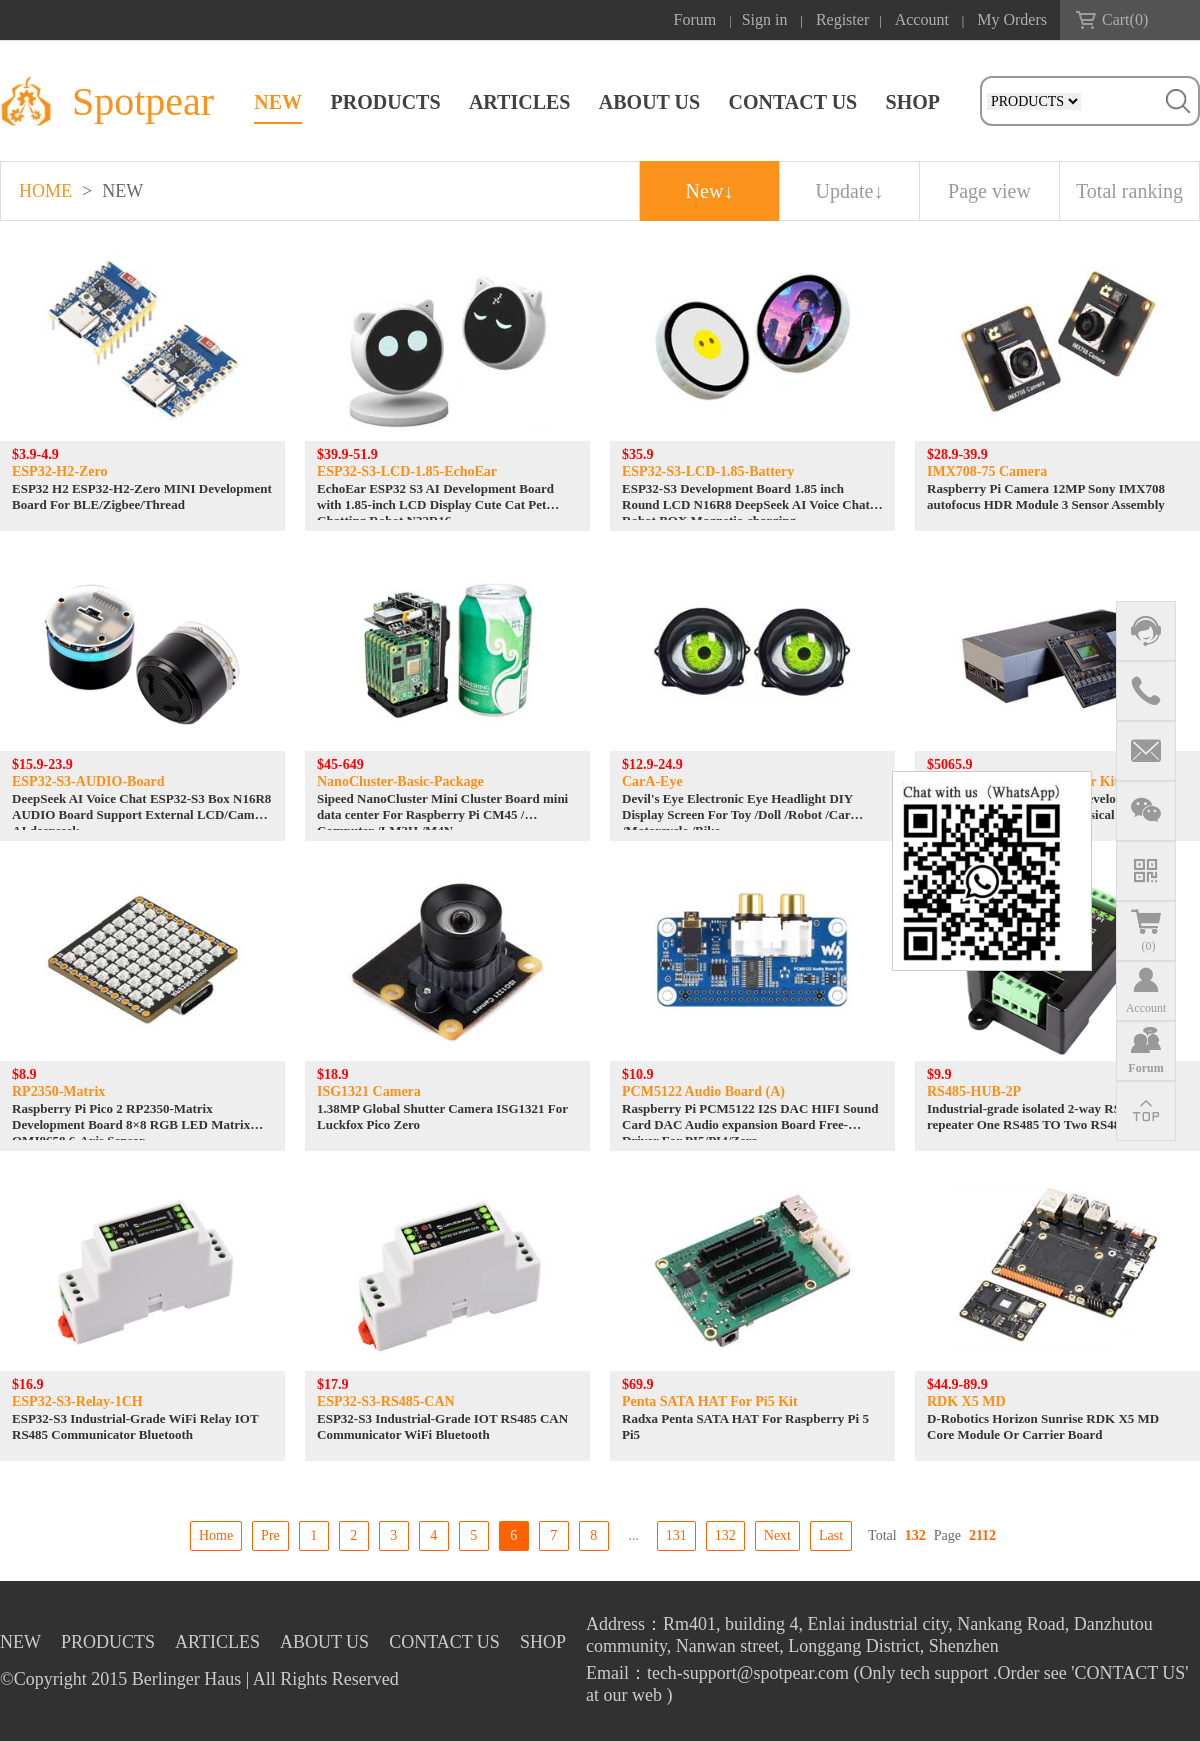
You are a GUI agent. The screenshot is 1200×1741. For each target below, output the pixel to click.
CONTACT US (792, 102)
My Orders (1012, 19)
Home (216, 1535)
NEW (278, 102)
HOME (45, 191)
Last (831, 1535)
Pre (270, 1535)
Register (842, 19)
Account (922, 19)
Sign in (765, 19)
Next (777, 1535)
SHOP (913, 102)
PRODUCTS (386, 102)
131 (676, 1535)
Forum (695, 19)
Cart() (1125, 19)
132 (725, 1535)
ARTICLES (520, 102)
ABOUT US (649, 102)
